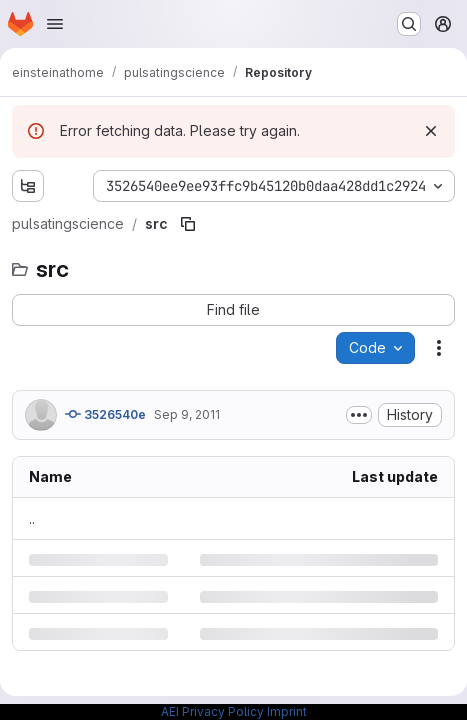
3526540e (105, 414)
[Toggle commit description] (359, 415)
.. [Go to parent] (32, 518)
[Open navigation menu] (55, 24)
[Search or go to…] (409, 24)
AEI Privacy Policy (212, 711)
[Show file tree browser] (28, 186)
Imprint (287, 711)
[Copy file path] (188, 224)
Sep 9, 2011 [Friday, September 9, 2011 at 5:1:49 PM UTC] (187, 414)
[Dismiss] (431, 131)
